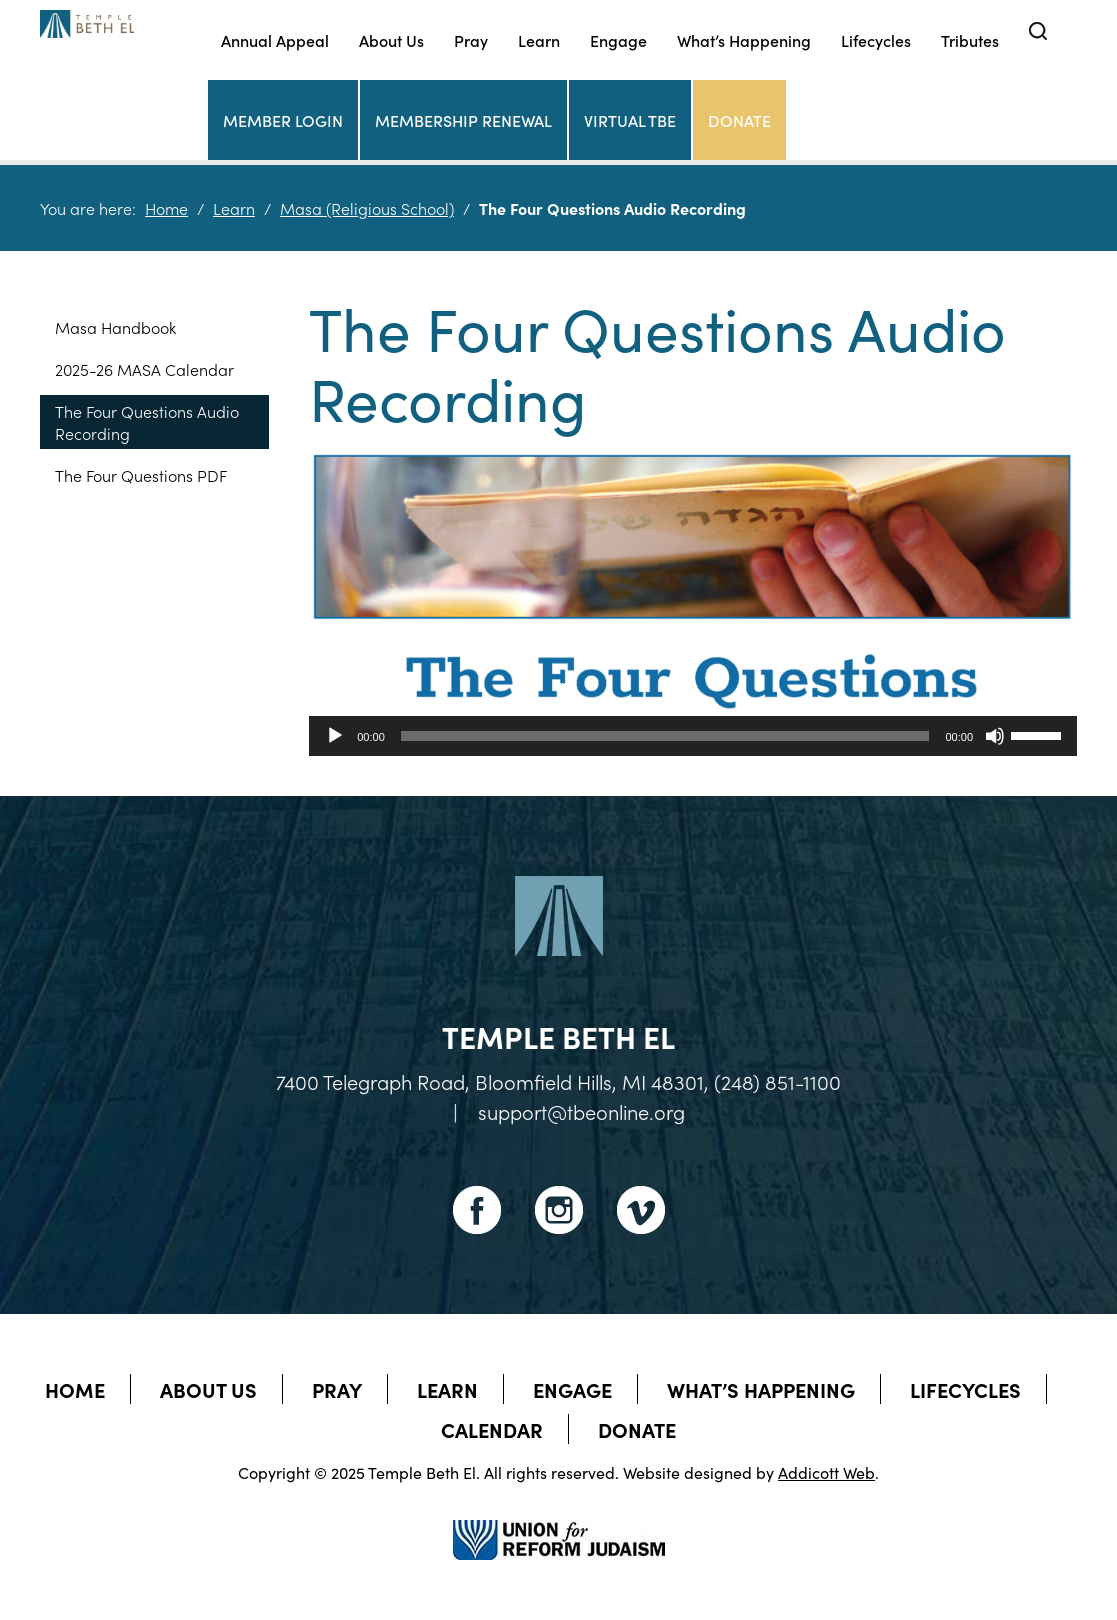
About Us (391, 40)
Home (166, 208)
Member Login (283, 120)
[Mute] (995, 736)
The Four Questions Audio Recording (147, 422)
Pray (471, 40)
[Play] (335, 736)
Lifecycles (876, 40)
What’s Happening (744, 40)
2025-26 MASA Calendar (144, 369)
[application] (693, 736)
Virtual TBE (630, 120)
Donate (739, 120)
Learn (539, 40)
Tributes (970, 40)
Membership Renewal (463, 120)
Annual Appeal (275, 40)
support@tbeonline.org (581, 1111)
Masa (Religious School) (367, 208)
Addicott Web (826, 1472)
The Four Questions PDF (141, 475)
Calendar (492, 1429)
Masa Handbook (115, 327)
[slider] (665, 736)
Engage (618, 40)
